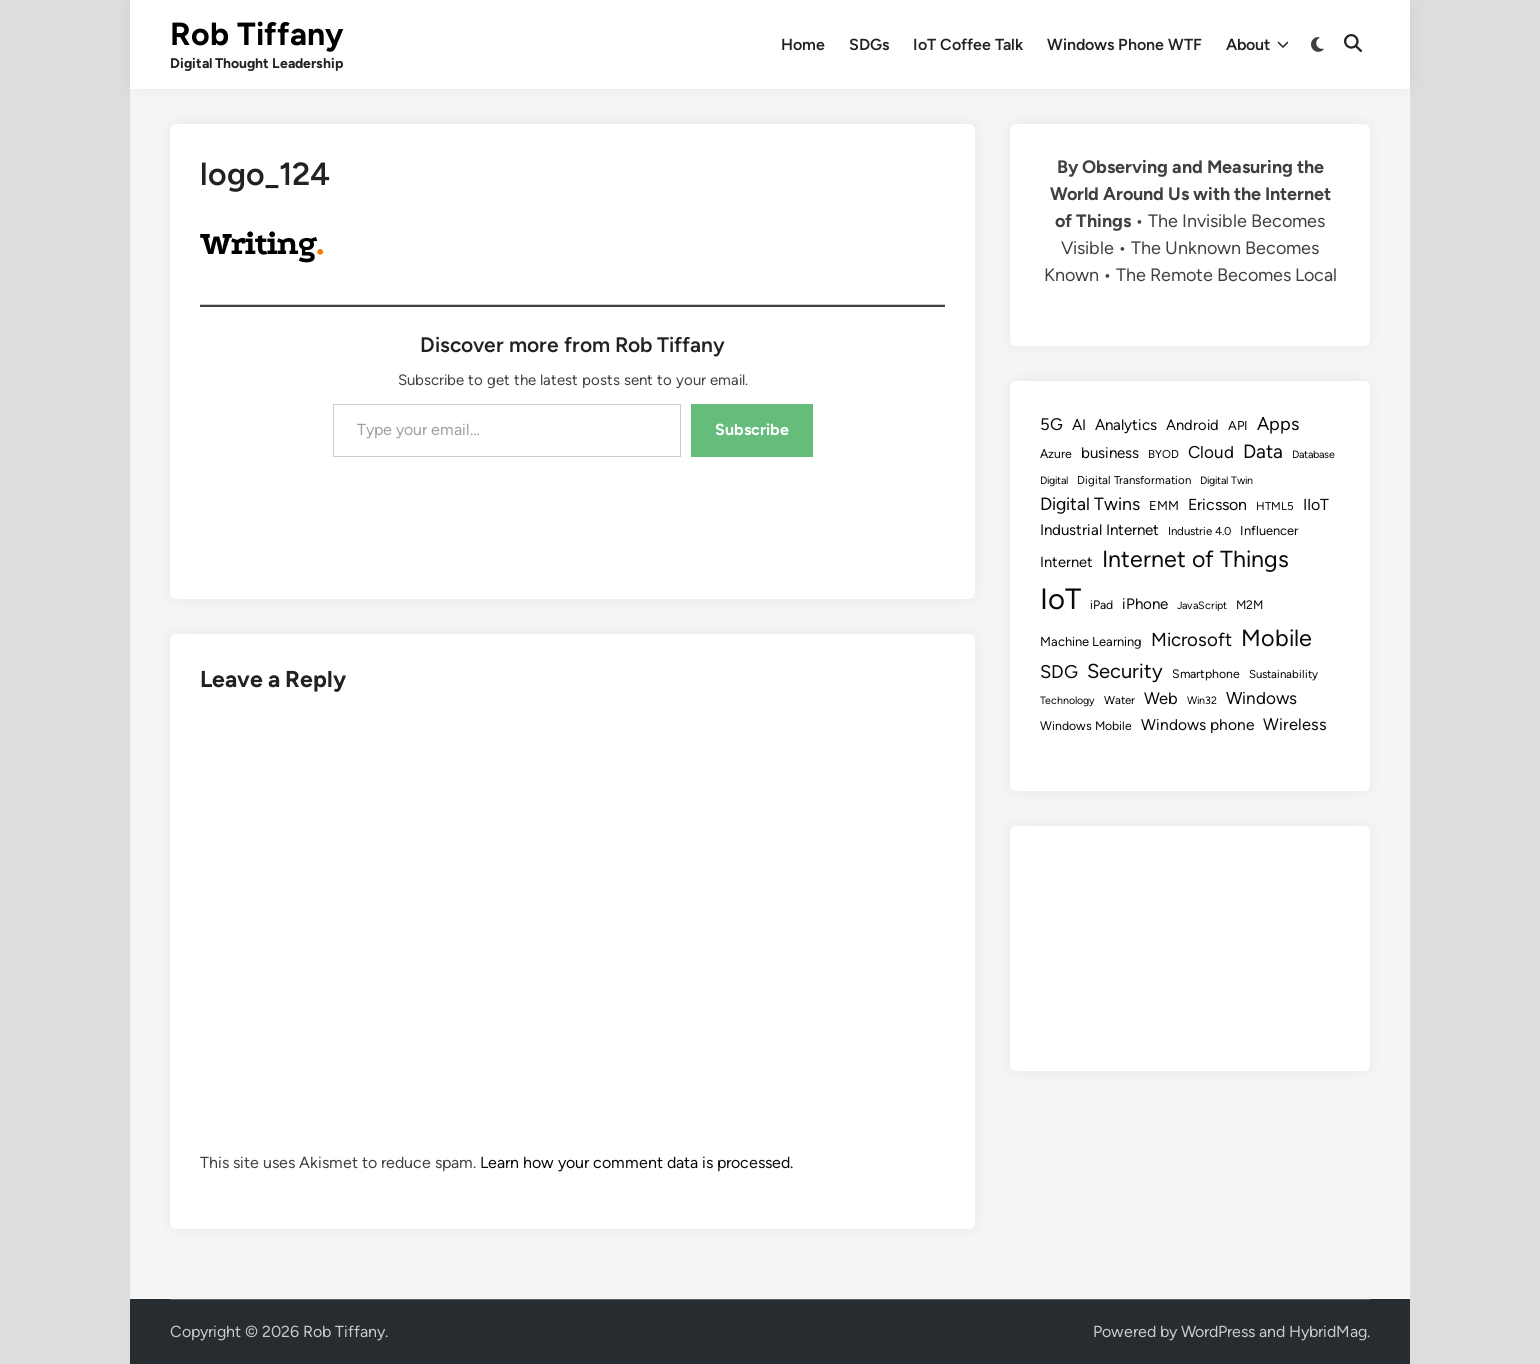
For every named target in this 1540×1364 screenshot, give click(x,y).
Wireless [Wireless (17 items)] (1295, 724)
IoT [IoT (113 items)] (1060, 598)
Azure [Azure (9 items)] (1056, 453)
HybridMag (1328, 1331)
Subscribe (752, 429)
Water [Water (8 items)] (1119, 700)
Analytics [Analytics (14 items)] (1126, 425)
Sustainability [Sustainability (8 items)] (1283, 674)
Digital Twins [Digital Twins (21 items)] (1090, 503)
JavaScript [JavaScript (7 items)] (1202, 605)
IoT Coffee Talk (968, 44)
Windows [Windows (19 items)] (1261, 698)
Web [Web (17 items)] (1161, 698)
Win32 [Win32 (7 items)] (1202, 700)
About (1257, 45)
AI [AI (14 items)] (1079, 425)
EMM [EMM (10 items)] (1164, 505)
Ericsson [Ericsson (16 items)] (1217, 504)
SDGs (869, 44)
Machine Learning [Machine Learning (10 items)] (1091, 641)
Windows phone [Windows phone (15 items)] (1197, 724)
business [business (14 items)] (1110, 453)
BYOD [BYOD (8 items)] (1163, 454)
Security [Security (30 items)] (1125, 671)
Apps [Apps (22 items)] (1278, 424)
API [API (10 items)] (1238, 425)
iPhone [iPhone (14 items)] (1145, 604)
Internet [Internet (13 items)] (1066, 562)
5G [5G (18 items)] (1051, 424)
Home (803, 44)
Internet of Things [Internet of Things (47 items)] (1195, 559)
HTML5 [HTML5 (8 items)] (1275, 506)
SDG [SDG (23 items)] (1059, 672)
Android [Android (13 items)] (1192, 425)
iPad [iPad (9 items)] (1101, 604)
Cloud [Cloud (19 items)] (1211, 452)
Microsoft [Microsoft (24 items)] (1191, 639)
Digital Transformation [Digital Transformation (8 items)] (1134, 480)
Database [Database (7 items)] (1313, 454)
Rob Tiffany (256, 34)
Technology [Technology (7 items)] (1067, 700)
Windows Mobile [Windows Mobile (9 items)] (1086, 725)
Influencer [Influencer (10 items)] (1269, 530)
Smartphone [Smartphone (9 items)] (1206, 673)
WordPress (1218, 1331)
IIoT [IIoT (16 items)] (1316, 504)
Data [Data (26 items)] (1263, 451)
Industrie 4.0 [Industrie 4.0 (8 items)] (1199, 531)
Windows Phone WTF (1124, 44)
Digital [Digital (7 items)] (1054, 480)
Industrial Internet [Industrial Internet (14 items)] (1099, 530)
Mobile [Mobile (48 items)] (1276, 638)
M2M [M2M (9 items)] (1249, 604)
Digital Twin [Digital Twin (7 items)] (1226, 480)
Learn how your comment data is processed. (636, 1162)
